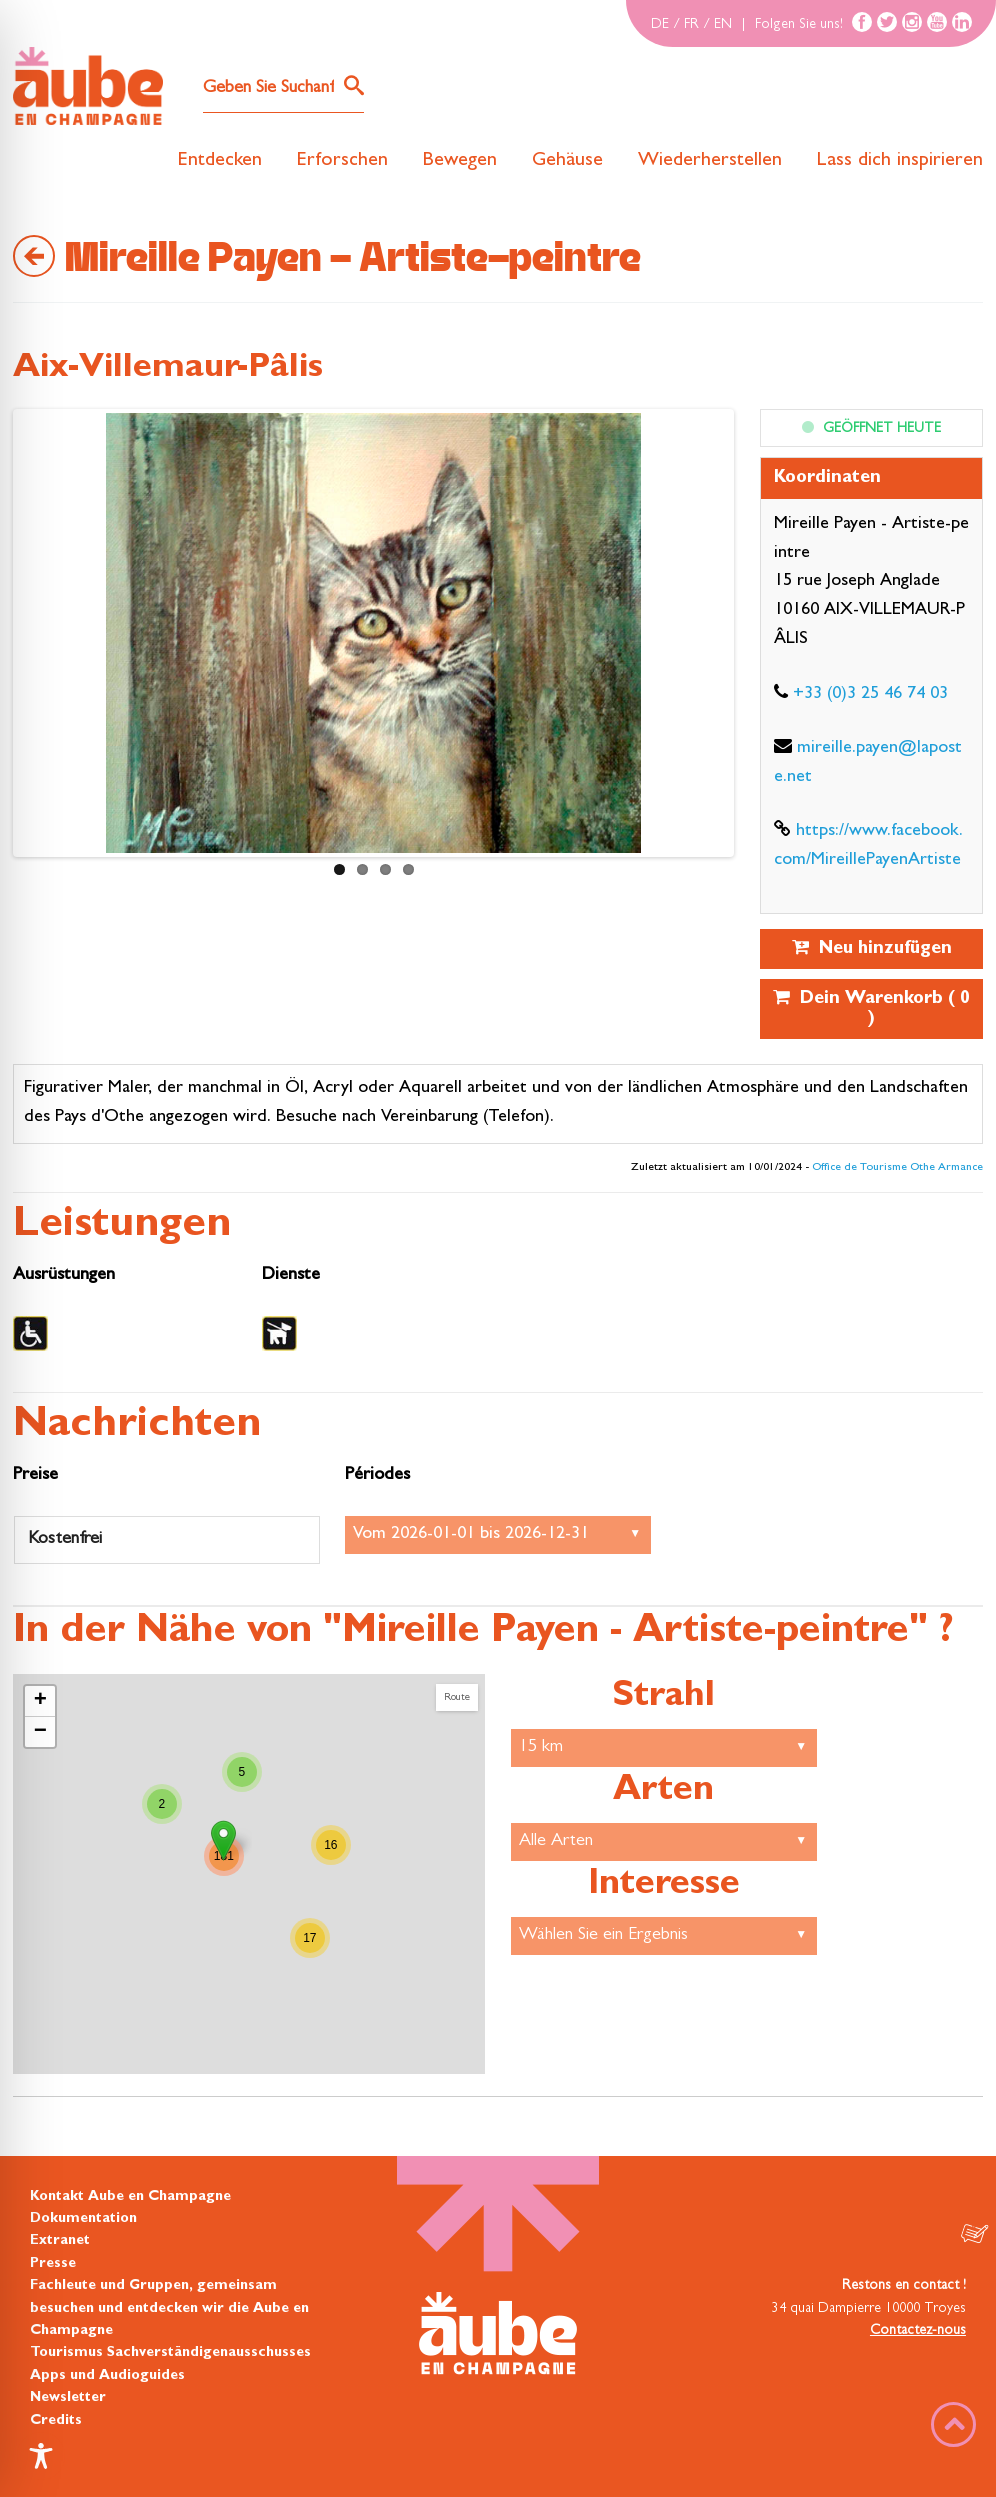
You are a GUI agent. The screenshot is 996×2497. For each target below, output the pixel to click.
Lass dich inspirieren (900, 161)
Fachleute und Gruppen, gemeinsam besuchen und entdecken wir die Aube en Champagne (169, 2308)
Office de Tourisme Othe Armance (897, 1168)
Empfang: (498, 1535)
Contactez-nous (918, 2331)
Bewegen (460, 161)
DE (660, 25)
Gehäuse (567, 161)
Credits (56, 2421)
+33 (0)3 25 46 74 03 (870, 695)
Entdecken (220, 161)
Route (457, 1697)
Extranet (60, 2241)
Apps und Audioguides (107, 2376)
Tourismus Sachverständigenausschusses (170, 2353)
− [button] (40, 1732)
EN (723, 25)
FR (691, 25)
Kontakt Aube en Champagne (130, 2197)
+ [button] (40, 1701)
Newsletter (68, 2398)
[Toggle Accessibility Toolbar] (41, 2456)
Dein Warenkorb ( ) (871, 1008)
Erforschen (342, 161)
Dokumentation (83, 2219)
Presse (53, 2264)
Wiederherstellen (710, 161)
